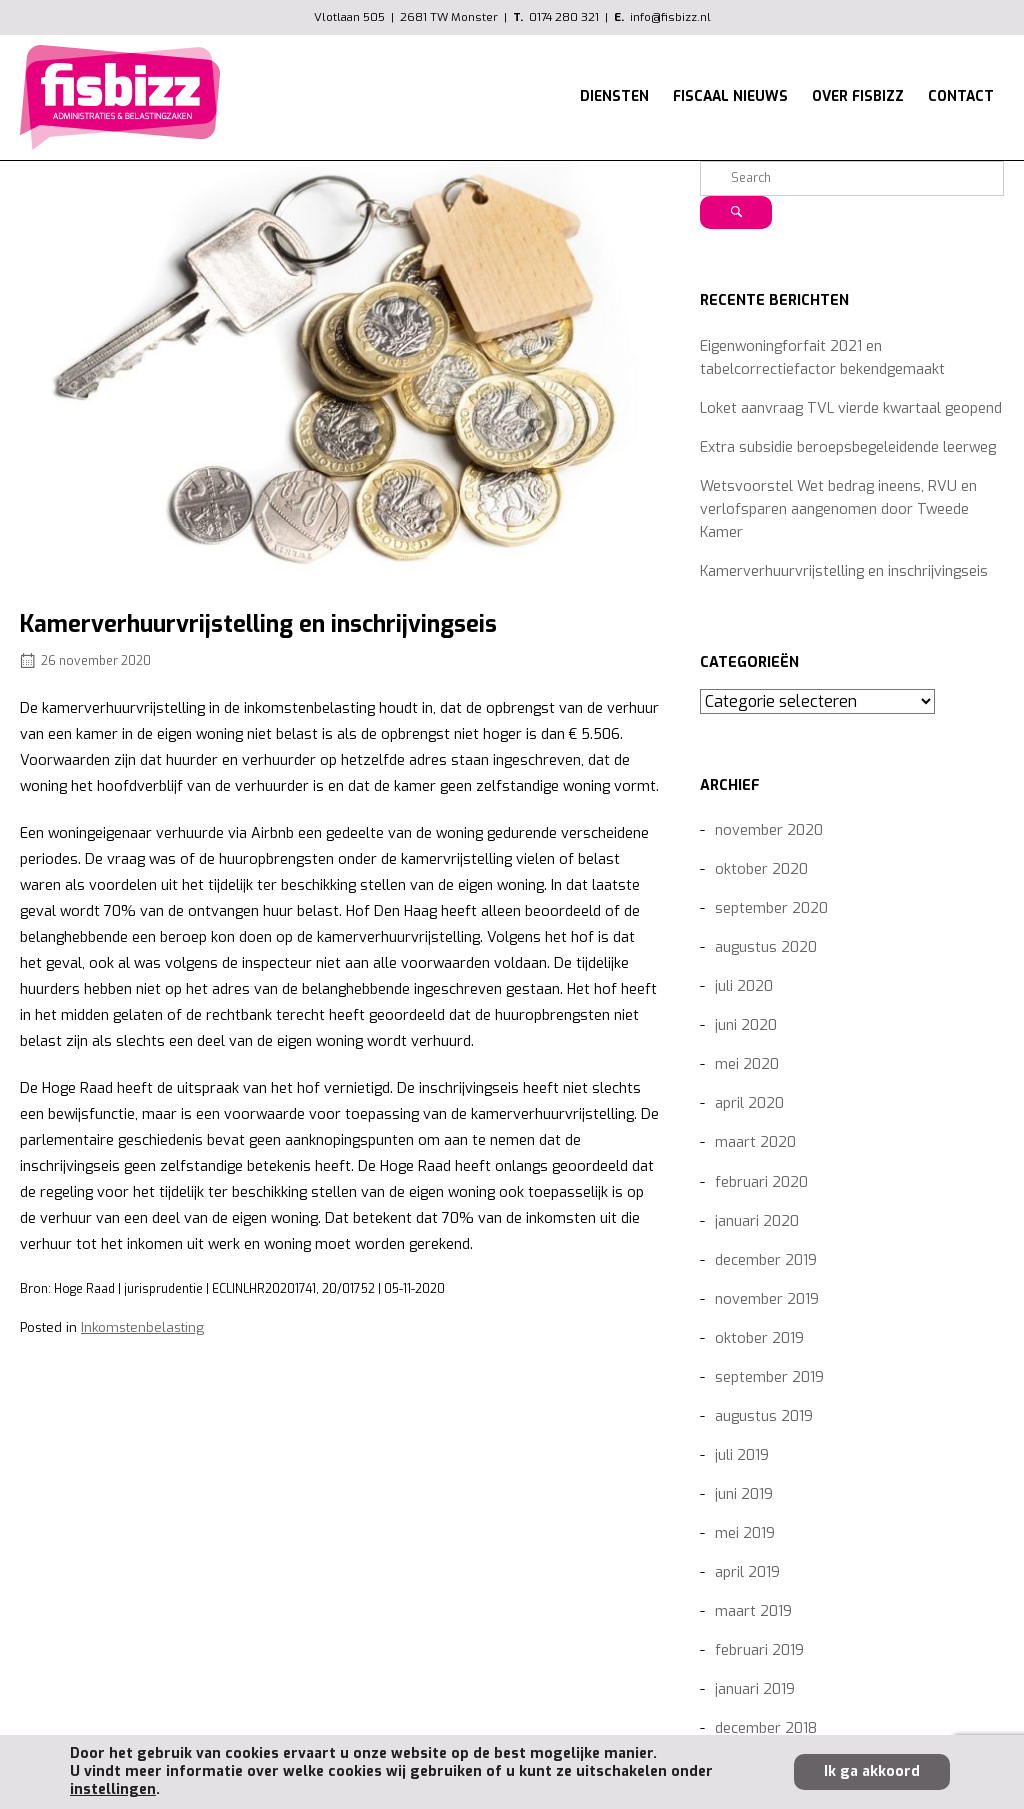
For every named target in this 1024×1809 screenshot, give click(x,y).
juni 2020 (746, 1025)
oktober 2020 (761, 869)
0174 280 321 (564, 17)
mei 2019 (745, 1533)
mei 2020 (747, 1064)
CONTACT (961, 96)
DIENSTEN (614, 96)
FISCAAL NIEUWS (730, 96)
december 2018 (766, 1728)
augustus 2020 (766, 947)
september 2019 (769, 1377)
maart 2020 (755, 1142)
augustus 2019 (764, 1416)
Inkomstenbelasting (142, 1327)
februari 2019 (759, 1650)
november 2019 (767, 1299)
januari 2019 (755, 1689)
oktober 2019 (759, 1338)
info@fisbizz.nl (670, 17)
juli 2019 (742, 1455)
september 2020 (771, 908)
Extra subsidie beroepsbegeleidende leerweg (848, 447)
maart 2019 (753, 1611)
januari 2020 (757, 1221)
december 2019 (766, 1260)
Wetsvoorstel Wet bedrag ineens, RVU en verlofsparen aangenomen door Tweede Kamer (838, 509)
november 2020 (769, 830)
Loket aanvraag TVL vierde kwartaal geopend (851, 408)
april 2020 (749, 1103)
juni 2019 (744, 1494)
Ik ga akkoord (872, 1771)
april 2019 (747, 1572)
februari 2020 (761, 1182)
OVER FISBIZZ (858, 96)
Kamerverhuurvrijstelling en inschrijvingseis (844, 571)
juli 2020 (744, 986)
